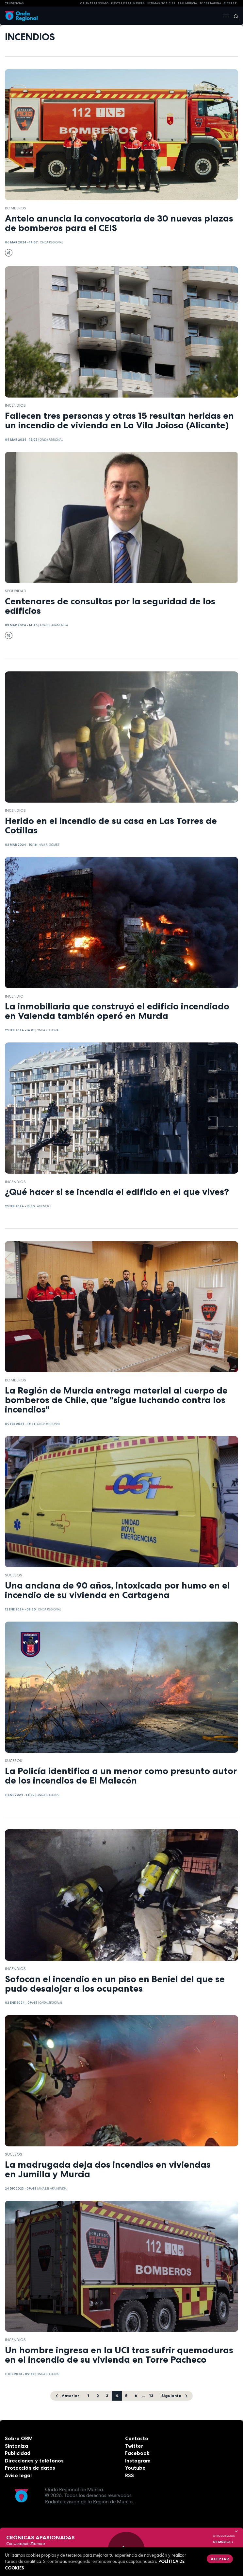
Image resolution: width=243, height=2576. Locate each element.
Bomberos (15, 208)
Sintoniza (16, 2446)
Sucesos (13, 1575)
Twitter (134, 2446)
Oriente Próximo (94, 3)
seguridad (15, 591)
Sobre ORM (19, 2438)
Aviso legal (18, 2475)
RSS (129, 2475)
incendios (15, 405)
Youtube (135, 2468)
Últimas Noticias (161, 3)
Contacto (136, 2438)
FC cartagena (210, 3)
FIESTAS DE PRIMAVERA (128, 3)
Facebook (137, 2453)
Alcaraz (230, 3)
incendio (14, 996)
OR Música (223, 2542)
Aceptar (220, 2558)
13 (151, 2395)
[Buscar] (234, 16)
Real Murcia (187, 3)
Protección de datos (30, 2468)
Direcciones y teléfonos (34, 2461)
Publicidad (17, 2453)
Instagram (138, 2461)
